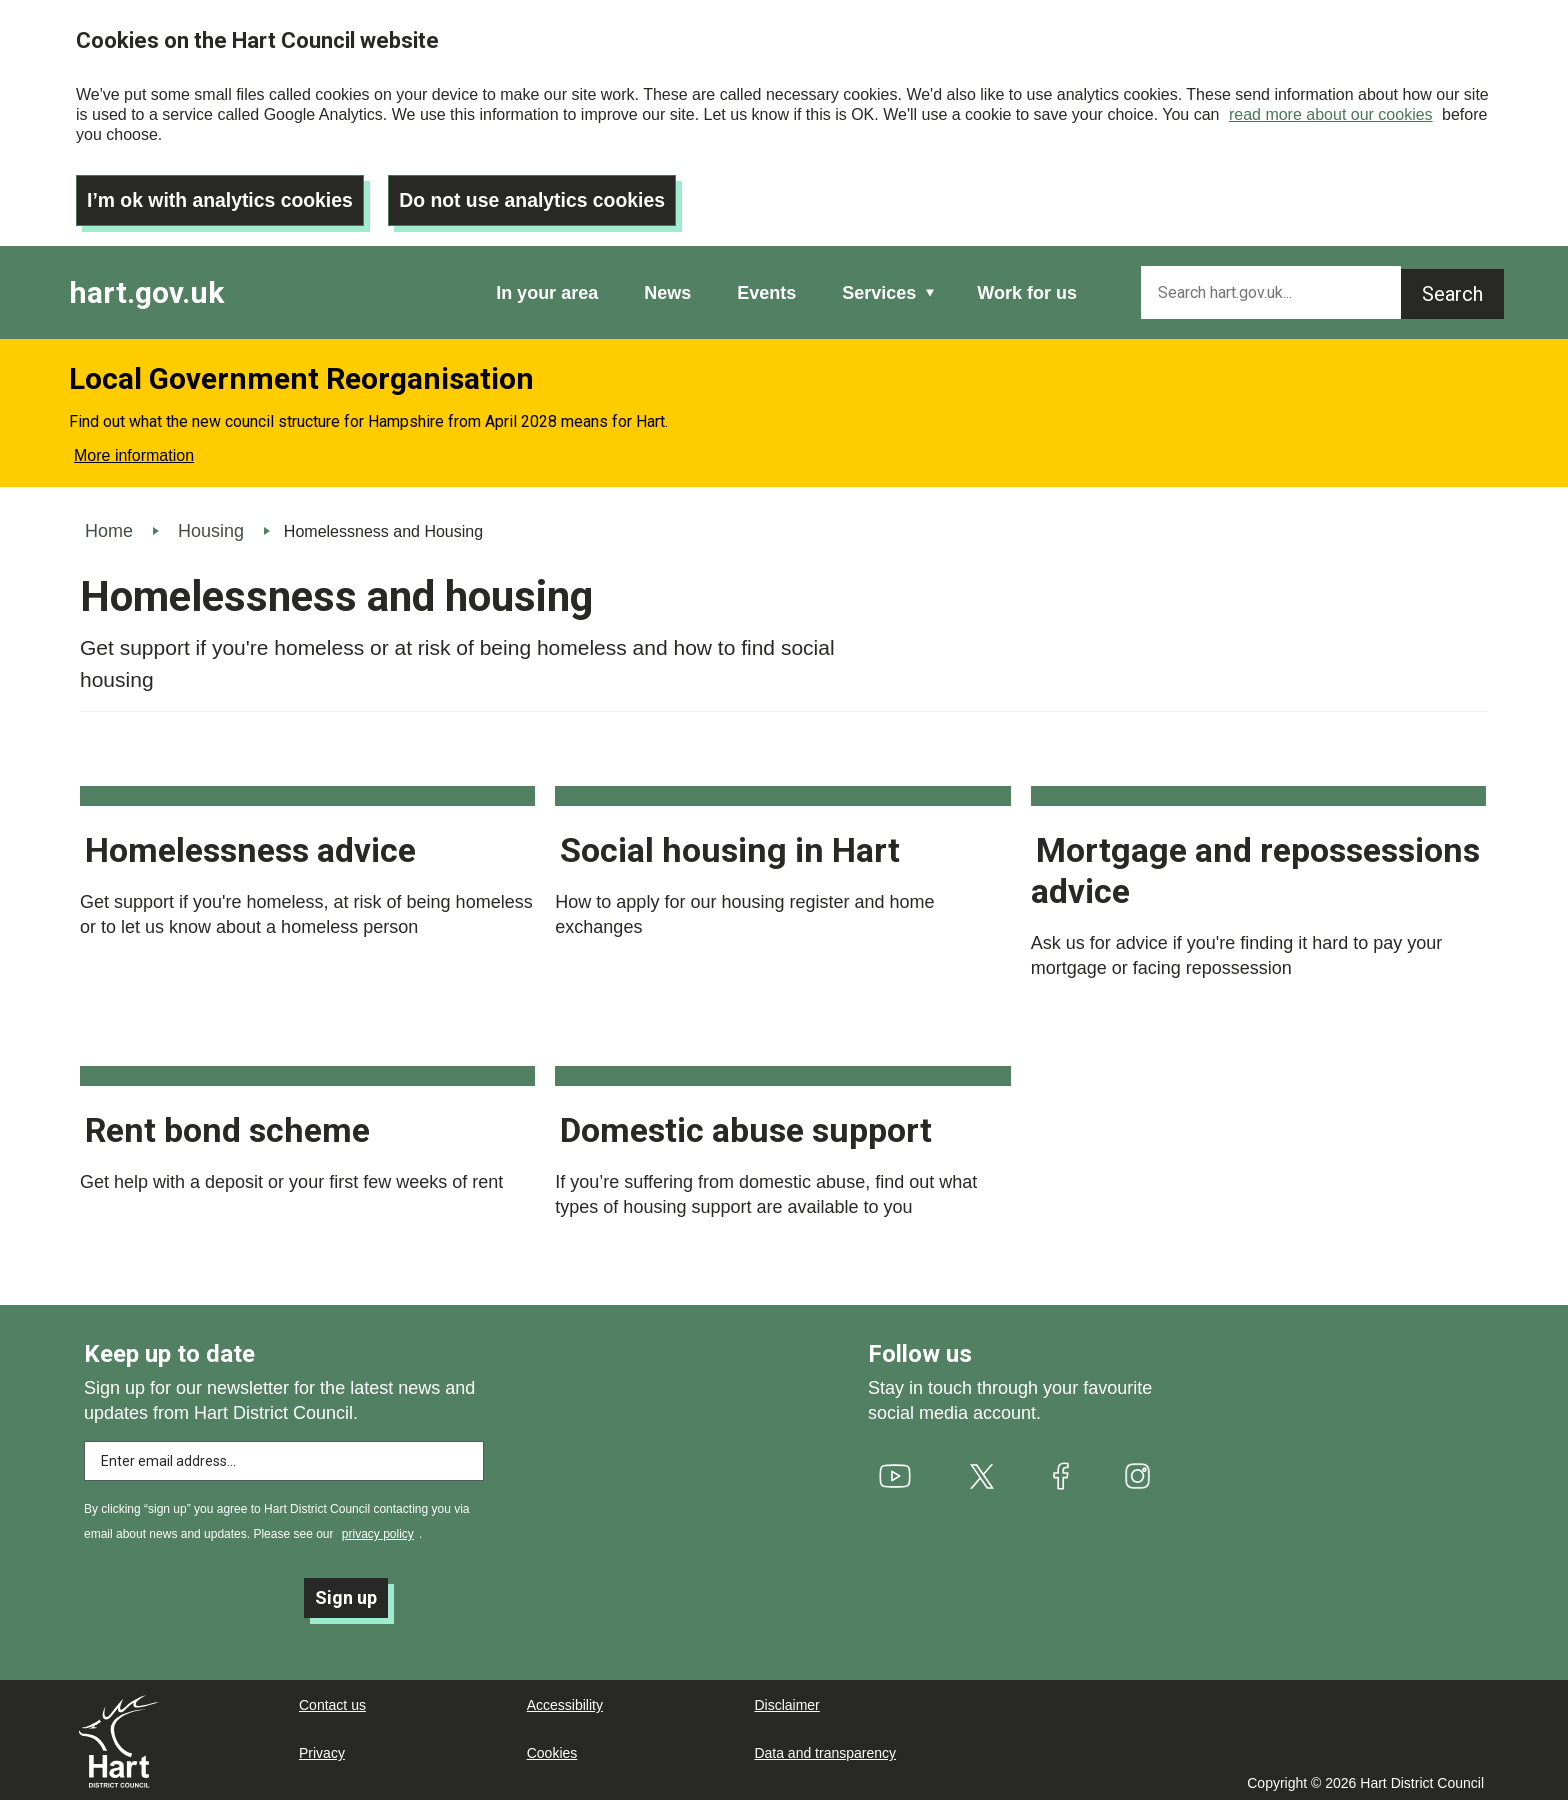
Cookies (552, 1751)
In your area (547, 288)
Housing (211, 526)
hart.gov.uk (146, 287)
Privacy (322, 1751)
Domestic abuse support (746, 1125)
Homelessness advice (250, 845)
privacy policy (378, 1529)
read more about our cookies (1331, 114)
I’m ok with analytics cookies (224, 195)
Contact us (332, 1703)
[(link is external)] (895, 1471)
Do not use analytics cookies (545, 195)
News (667, 288)
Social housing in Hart (730, 845)
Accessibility (565, 1703)
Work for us (1027, 288)
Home (109, 526)
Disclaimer (786, 1703)
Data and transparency (825, 1751)
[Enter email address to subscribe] (284, 1456)
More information (134, 450)
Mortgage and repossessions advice (1255, 865)
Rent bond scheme (227, 1125)
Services (879, 288)
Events (766, 288)
